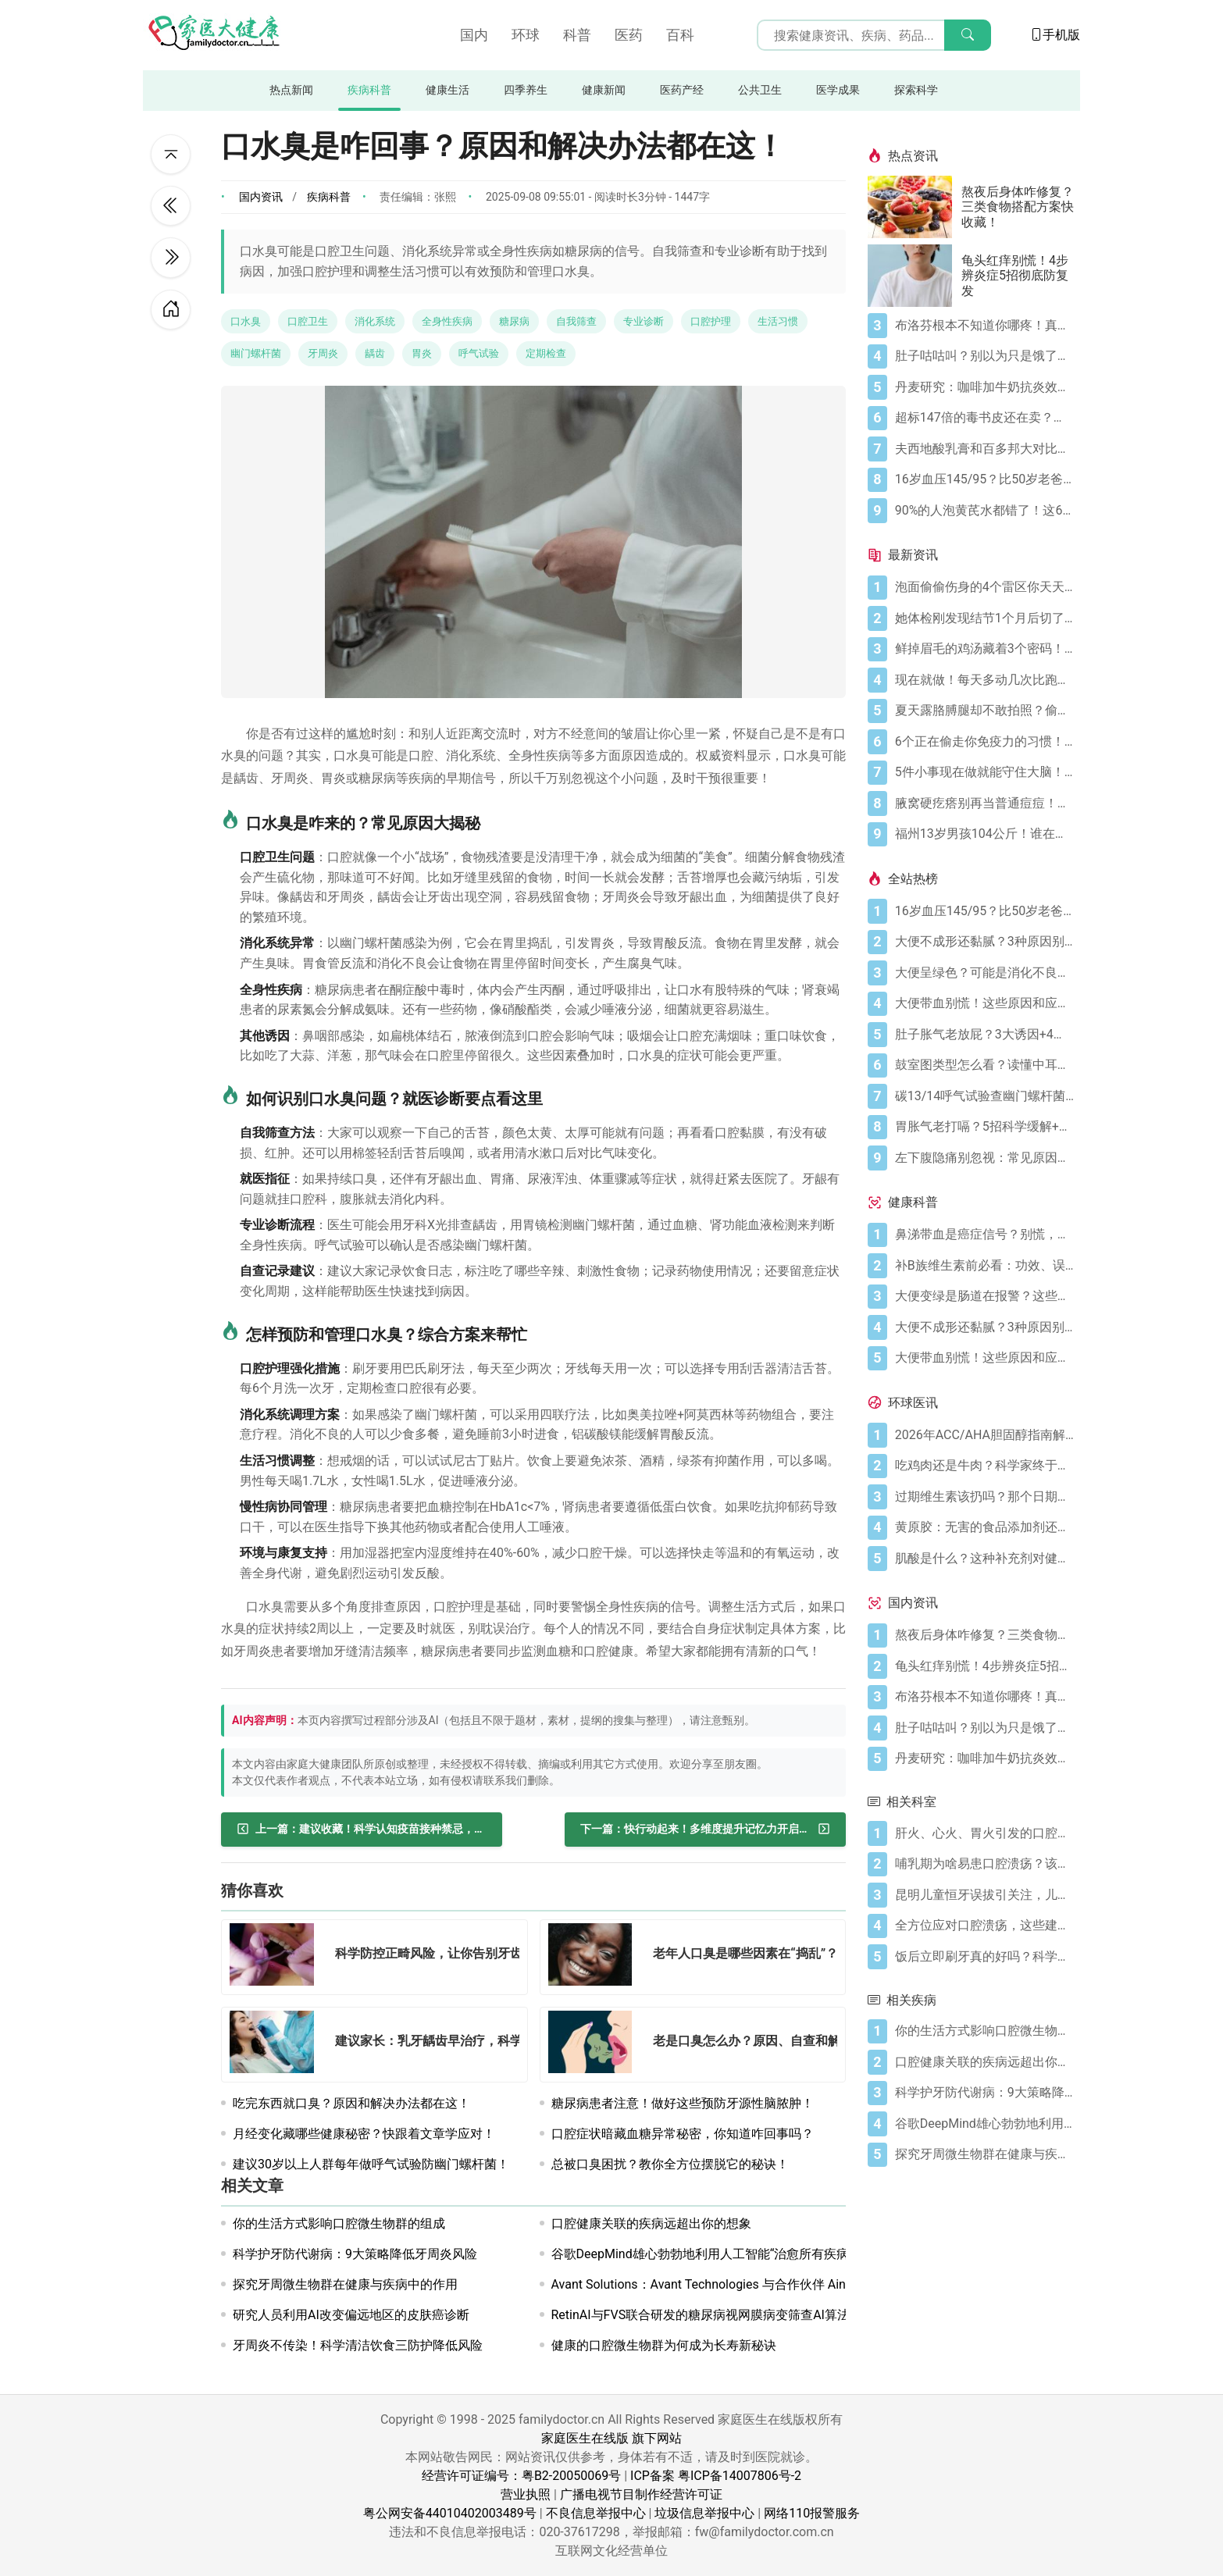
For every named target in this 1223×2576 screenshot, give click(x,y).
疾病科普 (369, 90)
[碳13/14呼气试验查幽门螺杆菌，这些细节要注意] (984, 1096)
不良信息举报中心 (596, 2513)
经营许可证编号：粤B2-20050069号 (521, 2475)
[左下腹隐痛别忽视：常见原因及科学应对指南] (984, 1158)
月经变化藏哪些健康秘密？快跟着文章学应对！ (364, 2133)
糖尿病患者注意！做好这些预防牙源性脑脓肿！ (682, 2103)
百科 (680, 35)
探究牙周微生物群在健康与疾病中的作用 (345, 2284)
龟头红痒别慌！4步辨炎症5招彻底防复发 (1014, 275)
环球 (526, 35)
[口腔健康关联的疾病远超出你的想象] (984, 2062)
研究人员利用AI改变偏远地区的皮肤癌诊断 (351, 2314)
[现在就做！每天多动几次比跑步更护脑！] (984, 680)
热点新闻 (291, 90)
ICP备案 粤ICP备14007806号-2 (715, 2475)
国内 (474, 35)
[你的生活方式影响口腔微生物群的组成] (984, 2031)
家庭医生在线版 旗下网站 (611, 2438)
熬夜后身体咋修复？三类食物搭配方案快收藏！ (1017, 206)
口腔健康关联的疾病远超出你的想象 (651, 2223)
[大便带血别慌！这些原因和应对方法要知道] (984, 1003)
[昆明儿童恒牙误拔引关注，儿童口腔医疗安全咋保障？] (984, 1895)
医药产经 (682, 90)
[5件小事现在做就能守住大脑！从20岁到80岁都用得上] (984, 772)
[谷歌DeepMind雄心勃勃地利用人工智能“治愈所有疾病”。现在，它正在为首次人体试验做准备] (984, 2124)
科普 (577, 35)
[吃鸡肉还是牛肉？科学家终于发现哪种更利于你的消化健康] (984, 1465)
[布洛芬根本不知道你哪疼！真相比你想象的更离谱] (984, 325)
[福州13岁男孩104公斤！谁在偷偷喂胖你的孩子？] (984, 834)
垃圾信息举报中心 (704, 2513)
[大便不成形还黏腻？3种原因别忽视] (984, 941)
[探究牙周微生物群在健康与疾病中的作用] (984, 2154)
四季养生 (525, 90)
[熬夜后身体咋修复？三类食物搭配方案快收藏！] (914, 207)
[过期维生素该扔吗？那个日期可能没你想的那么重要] (984, 1497)
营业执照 (526, 2494)
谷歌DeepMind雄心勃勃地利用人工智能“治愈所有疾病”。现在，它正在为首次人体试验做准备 (809, 2253)
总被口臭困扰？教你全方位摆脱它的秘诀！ (670, 2164)
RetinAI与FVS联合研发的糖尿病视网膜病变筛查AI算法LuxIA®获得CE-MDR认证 (768, 2314)
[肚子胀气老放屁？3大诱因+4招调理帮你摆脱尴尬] (984, 1034)
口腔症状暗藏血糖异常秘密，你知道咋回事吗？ (682, 2133)
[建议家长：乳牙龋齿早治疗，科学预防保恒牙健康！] (276, 2045)
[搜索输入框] (874, 35)
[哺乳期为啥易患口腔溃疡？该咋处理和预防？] (984, 1864)
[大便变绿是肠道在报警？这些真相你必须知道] (984, 1296)
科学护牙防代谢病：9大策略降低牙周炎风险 (355, 2253)
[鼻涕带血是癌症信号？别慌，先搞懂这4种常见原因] (984, 1234)
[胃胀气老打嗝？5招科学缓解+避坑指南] (984, 1126)
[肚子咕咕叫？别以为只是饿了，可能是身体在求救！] (984, 356)
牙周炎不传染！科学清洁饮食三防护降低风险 (358, 2345)
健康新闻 (604, 90)
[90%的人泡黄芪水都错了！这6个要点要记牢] (984, 510)
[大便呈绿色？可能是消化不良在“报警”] (984, 973)
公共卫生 (760, 90)
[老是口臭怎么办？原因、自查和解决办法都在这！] (595, 2045)
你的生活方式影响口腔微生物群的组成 (339, 2223)
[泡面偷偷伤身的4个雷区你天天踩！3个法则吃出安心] (984, 587)
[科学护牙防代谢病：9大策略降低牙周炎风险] (984, 2092)
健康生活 (447, 90)
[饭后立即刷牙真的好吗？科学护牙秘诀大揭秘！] (984, 1956)
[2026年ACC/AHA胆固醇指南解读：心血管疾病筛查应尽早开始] (984, 1435)
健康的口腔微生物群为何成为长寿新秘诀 (663, 2345)
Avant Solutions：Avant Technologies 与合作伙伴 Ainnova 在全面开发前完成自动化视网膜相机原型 (826, 2284)
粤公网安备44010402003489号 (450, 2513)
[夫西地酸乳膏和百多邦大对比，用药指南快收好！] (984, 449)
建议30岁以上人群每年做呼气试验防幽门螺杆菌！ (371, 2164)
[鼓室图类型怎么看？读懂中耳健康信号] (984, 1065)
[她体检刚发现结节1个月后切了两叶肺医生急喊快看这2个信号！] (984, 618)
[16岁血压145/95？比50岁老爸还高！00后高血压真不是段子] (984, 479)
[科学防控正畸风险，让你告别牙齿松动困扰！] (276, 1957)
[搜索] (967, 35)
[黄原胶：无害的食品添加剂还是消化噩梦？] (984, 1527)
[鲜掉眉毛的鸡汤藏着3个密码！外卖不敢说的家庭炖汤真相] (984, 649)
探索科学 (916, 90)
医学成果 (838, 90)
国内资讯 (261, 197)
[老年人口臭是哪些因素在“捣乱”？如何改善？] (595, 1957)
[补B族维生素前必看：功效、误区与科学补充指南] (984, 1265)
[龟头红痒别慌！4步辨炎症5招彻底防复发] (914, 275)
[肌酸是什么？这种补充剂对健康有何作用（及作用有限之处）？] (984, 1558)
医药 (629, 35)
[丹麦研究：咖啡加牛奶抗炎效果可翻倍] (984, 387)
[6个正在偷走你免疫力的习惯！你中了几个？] (984, 741)
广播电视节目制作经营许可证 (641, 2494)
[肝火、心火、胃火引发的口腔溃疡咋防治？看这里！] (984, 1833)
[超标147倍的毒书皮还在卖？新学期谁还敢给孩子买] (984, 417)
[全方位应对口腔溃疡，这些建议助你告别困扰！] (984, 1925)
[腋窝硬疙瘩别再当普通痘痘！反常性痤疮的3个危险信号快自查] (984, 803)
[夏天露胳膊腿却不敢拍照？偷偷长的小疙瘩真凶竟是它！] (984, 710)
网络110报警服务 (812, 2513)
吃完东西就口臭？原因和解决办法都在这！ (351, 2103)
